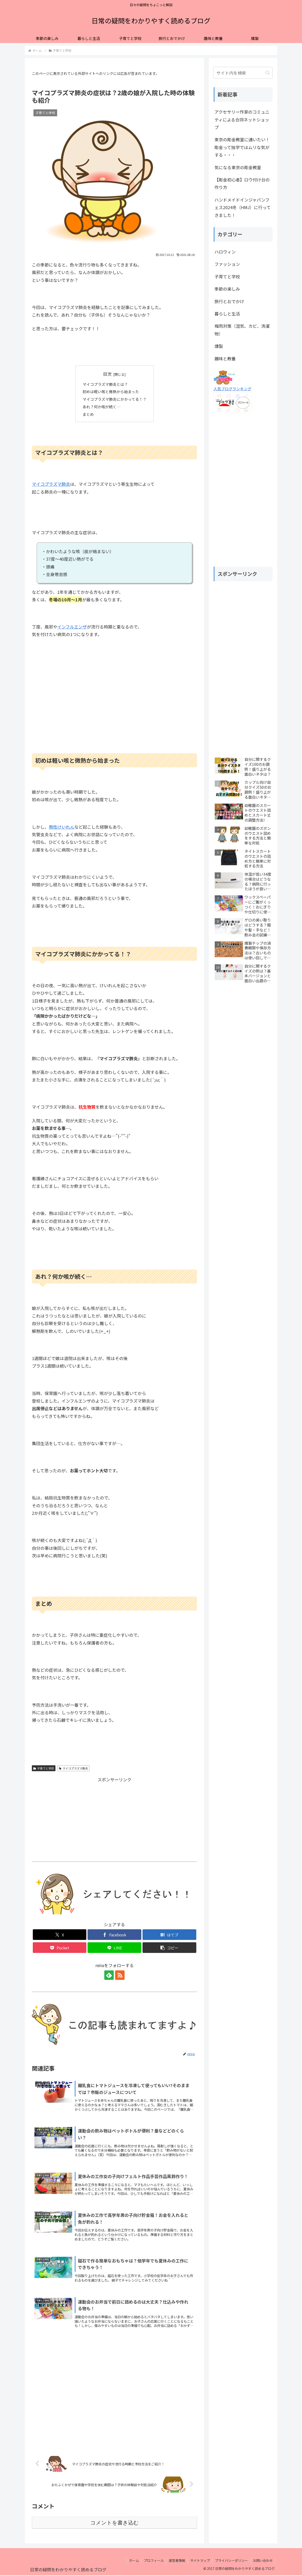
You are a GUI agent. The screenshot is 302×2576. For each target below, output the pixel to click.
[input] (243, 73)
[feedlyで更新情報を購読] (109, 1976)
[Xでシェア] (60, 1935)
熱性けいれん (61, 827)
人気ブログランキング (232, 389)
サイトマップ (200, 2561)
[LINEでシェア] (114, 1948)
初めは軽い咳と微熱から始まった (111, 392)
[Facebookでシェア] (114, 1935)
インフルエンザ (72, 627)
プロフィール (154, 2561)
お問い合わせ (263, 2561)
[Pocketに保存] (60, 1948)
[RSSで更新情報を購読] (120, 1976)
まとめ (88, 415)
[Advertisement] (114, 697)
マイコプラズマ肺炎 (51, 485)
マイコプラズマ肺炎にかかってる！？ (115, 400)
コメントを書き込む (114, 2523)
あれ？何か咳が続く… (101, 407)
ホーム (134, 2561)
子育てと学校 (43, 1769)
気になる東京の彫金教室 (237, 167)
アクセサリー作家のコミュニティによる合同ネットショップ (241, 119)
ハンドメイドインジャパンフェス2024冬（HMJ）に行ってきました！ (242, 207)
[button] (169, 1948)
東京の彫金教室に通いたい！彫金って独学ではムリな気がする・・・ (242, 147)
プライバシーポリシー (231, 2561)
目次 (107, 374)
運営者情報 (177, 2561)
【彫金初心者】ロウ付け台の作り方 (242, 183)
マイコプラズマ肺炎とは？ (105, 384)
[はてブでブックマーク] (169, 1935)
